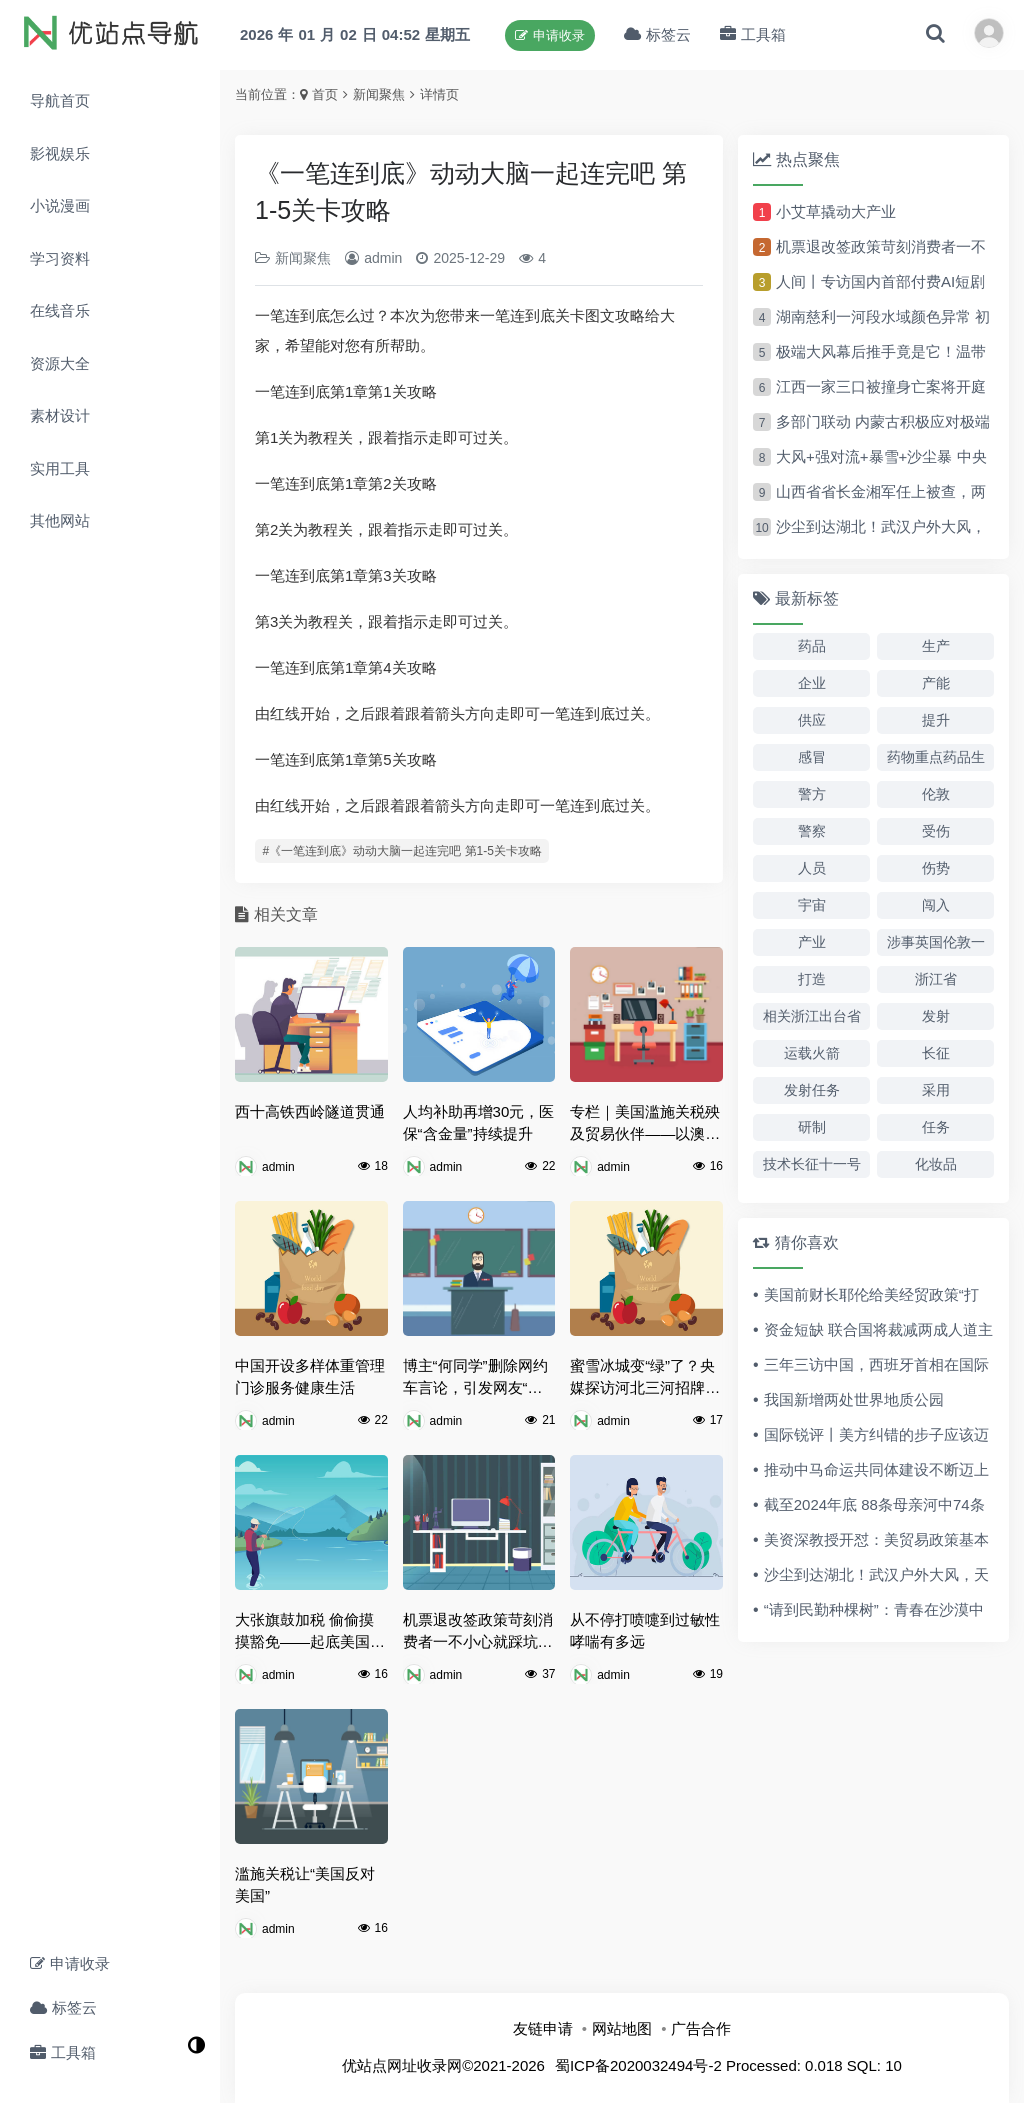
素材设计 (60, 415)
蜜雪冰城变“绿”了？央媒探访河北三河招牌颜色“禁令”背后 (645, 1378)
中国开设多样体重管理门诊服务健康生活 (310, 1377)
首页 (325, 94)
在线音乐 (60, 310)
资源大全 (60, 363)
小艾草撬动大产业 (836, 211)
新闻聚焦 (379, 94)
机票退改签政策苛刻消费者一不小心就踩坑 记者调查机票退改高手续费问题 (478, 1632)
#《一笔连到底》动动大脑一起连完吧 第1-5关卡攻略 (402, 851)
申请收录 (70, 1963)
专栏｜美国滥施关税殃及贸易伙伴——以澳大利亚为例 (645, 1124)
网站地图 (622, 2028)
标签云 (63, 2007)
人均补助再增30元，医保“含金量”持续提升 (479, 1123)
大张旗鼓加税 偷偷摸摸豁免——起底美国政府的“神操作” (310, 1632)
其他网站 (60, 520)
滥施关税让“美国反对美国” (305, 1885)
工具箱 (63, 2052)
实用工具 (60, 468)
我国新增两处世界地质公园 (854, 1399)
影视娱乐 (60, 153)
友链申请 (543, 2028)
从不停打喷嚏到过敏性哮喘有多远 (645, 1631)
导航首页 (60, 100)
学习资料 (60, 258)
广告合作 (701, 2028)
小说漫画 (60, 205)
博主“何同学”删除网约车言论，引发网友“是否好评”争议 (475, 1378)
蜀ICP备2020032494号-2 (638, 2065)
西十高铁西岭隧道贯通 (310, 1111)
